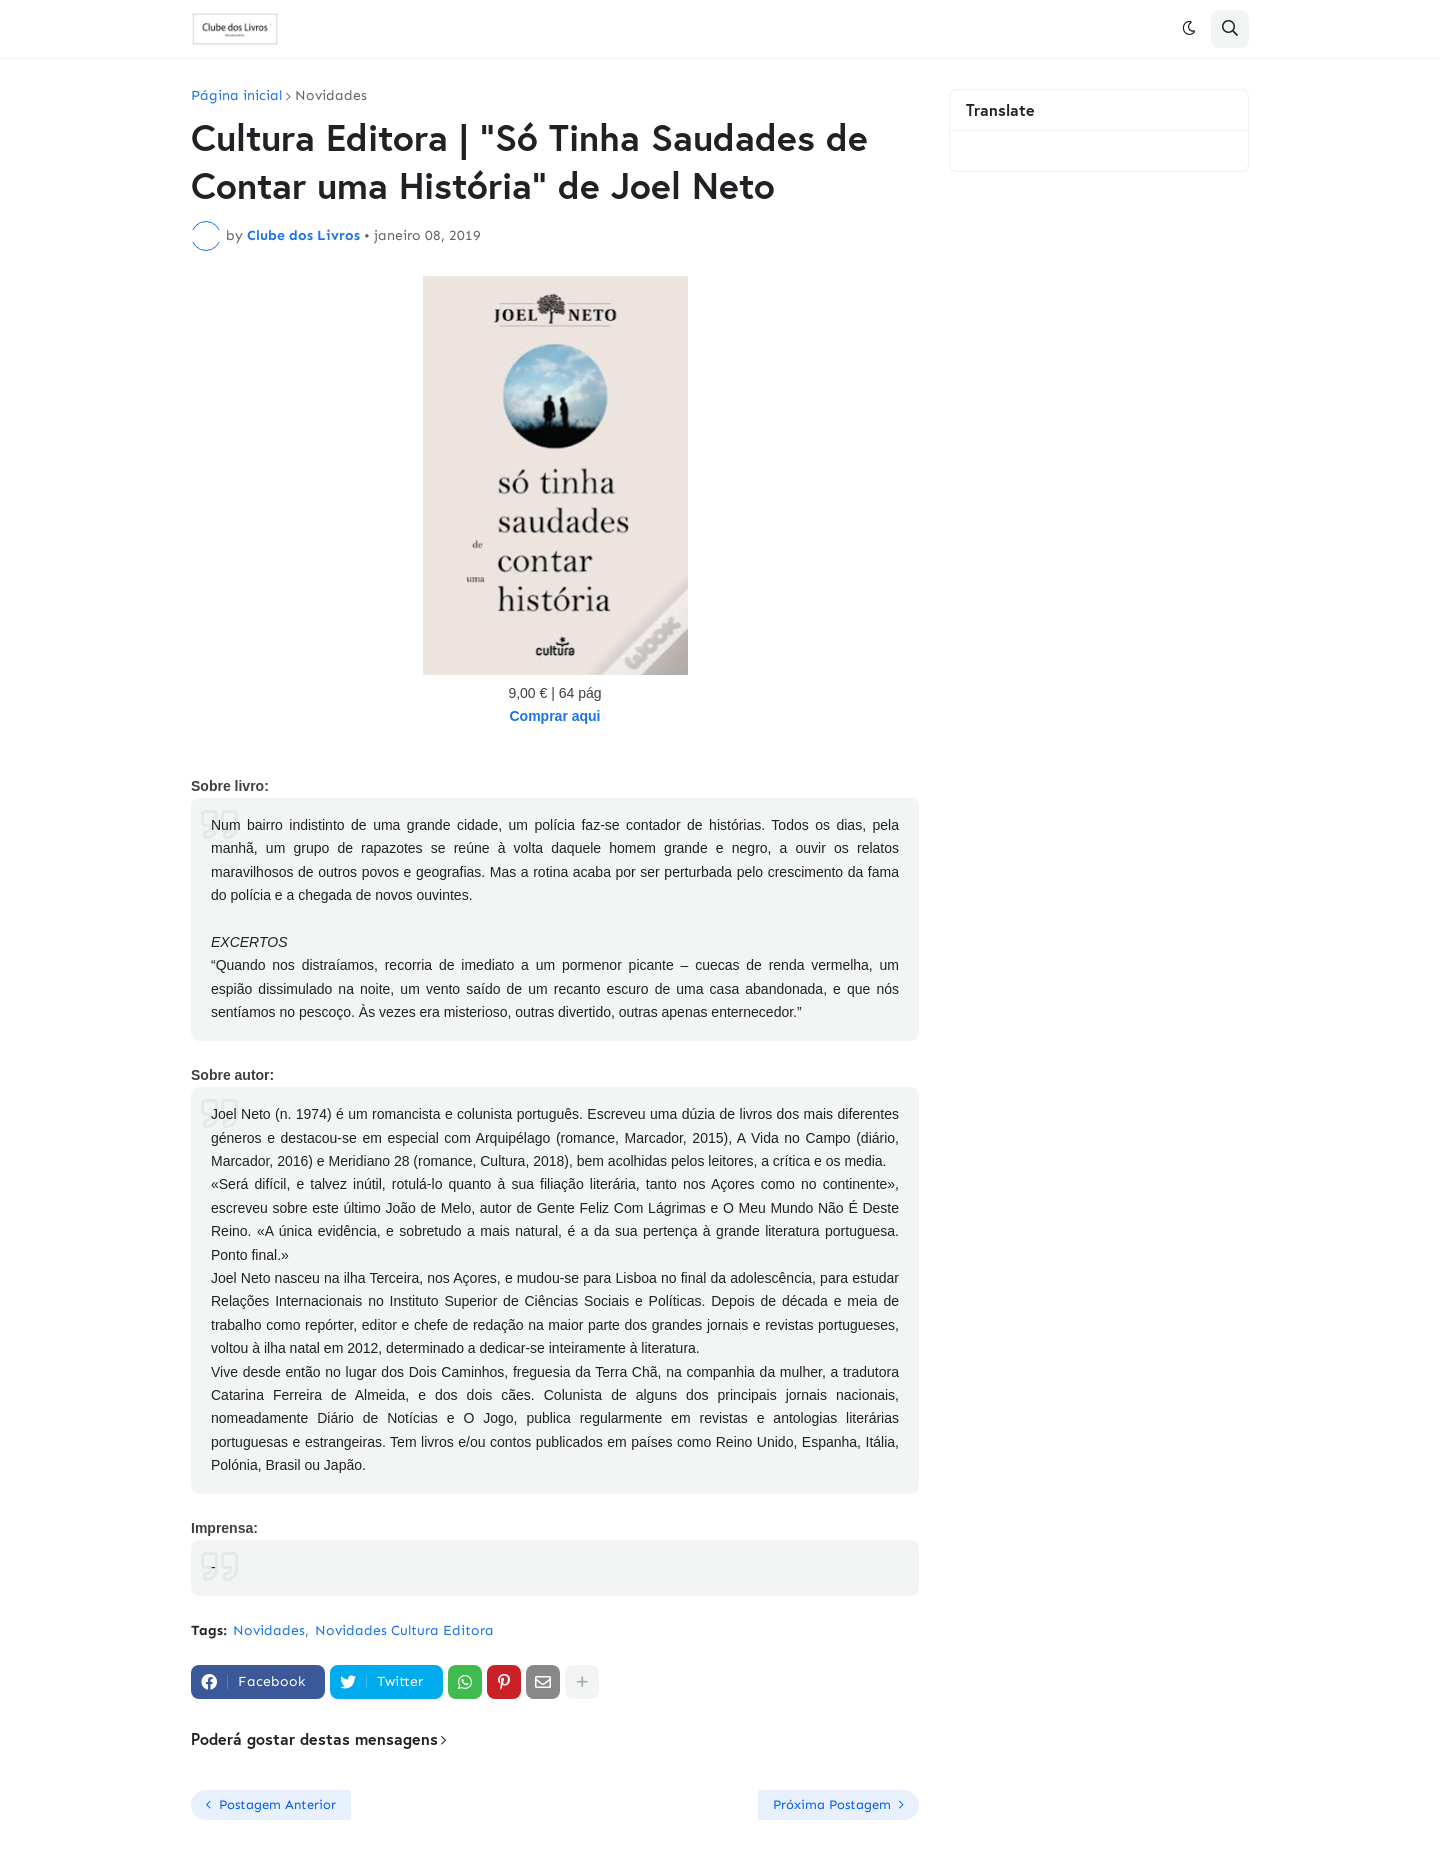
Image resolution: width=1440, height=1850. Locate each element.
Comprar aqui (554, 716)
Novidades (331, 96)
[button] (1189, 29)
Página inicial (236, 96)
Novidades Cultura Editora (404, 1630)
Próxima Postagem (832, 1804)
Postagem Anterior (277, 1804)
